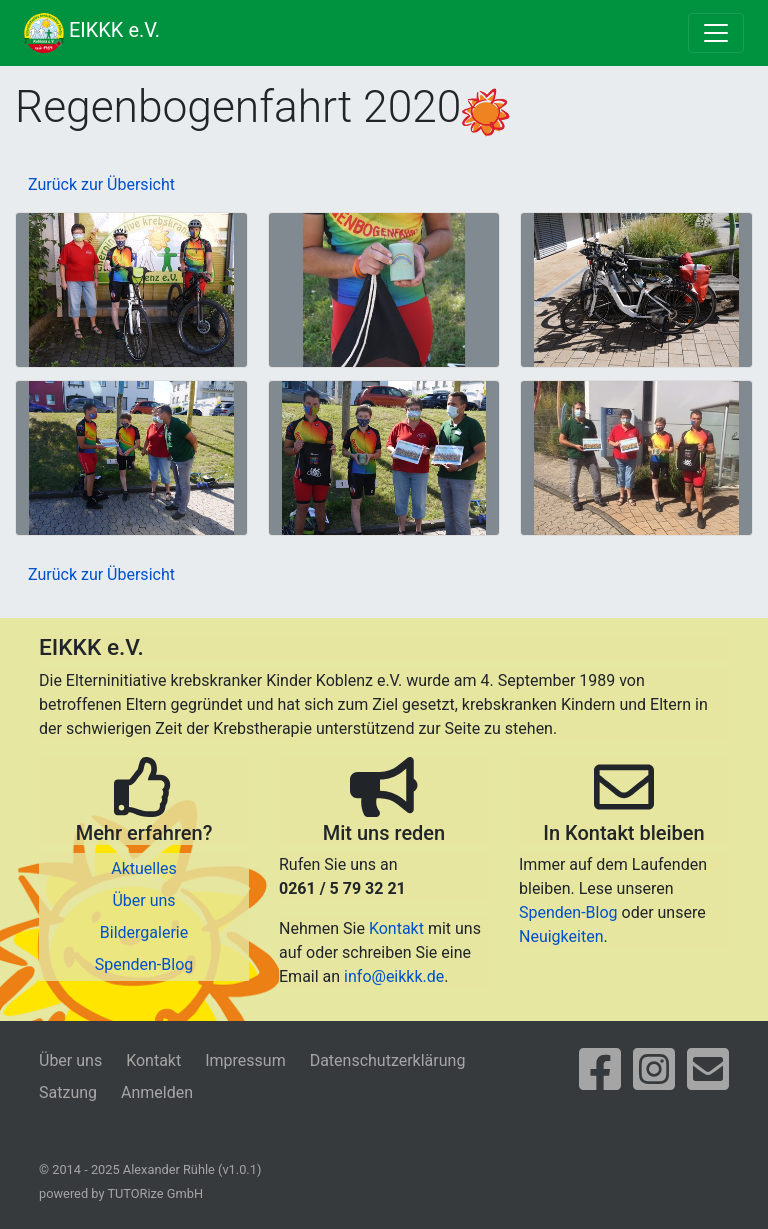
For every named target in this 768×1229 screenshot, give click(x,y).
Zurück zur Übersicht (101, 184)
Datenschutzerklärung (388, 1060)
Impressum (245, 1060)
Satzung (68, 1092)
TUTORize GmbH (155, 1193)
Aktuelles (144, 868)
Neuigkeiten (561, 936)
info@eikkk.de (394, 976)
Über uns (143, 900)
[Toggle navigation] (716, 33)
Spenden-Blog (144, 964)
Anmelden (157, 1092)
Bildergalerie (144, 932)
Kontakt (396, 928)
